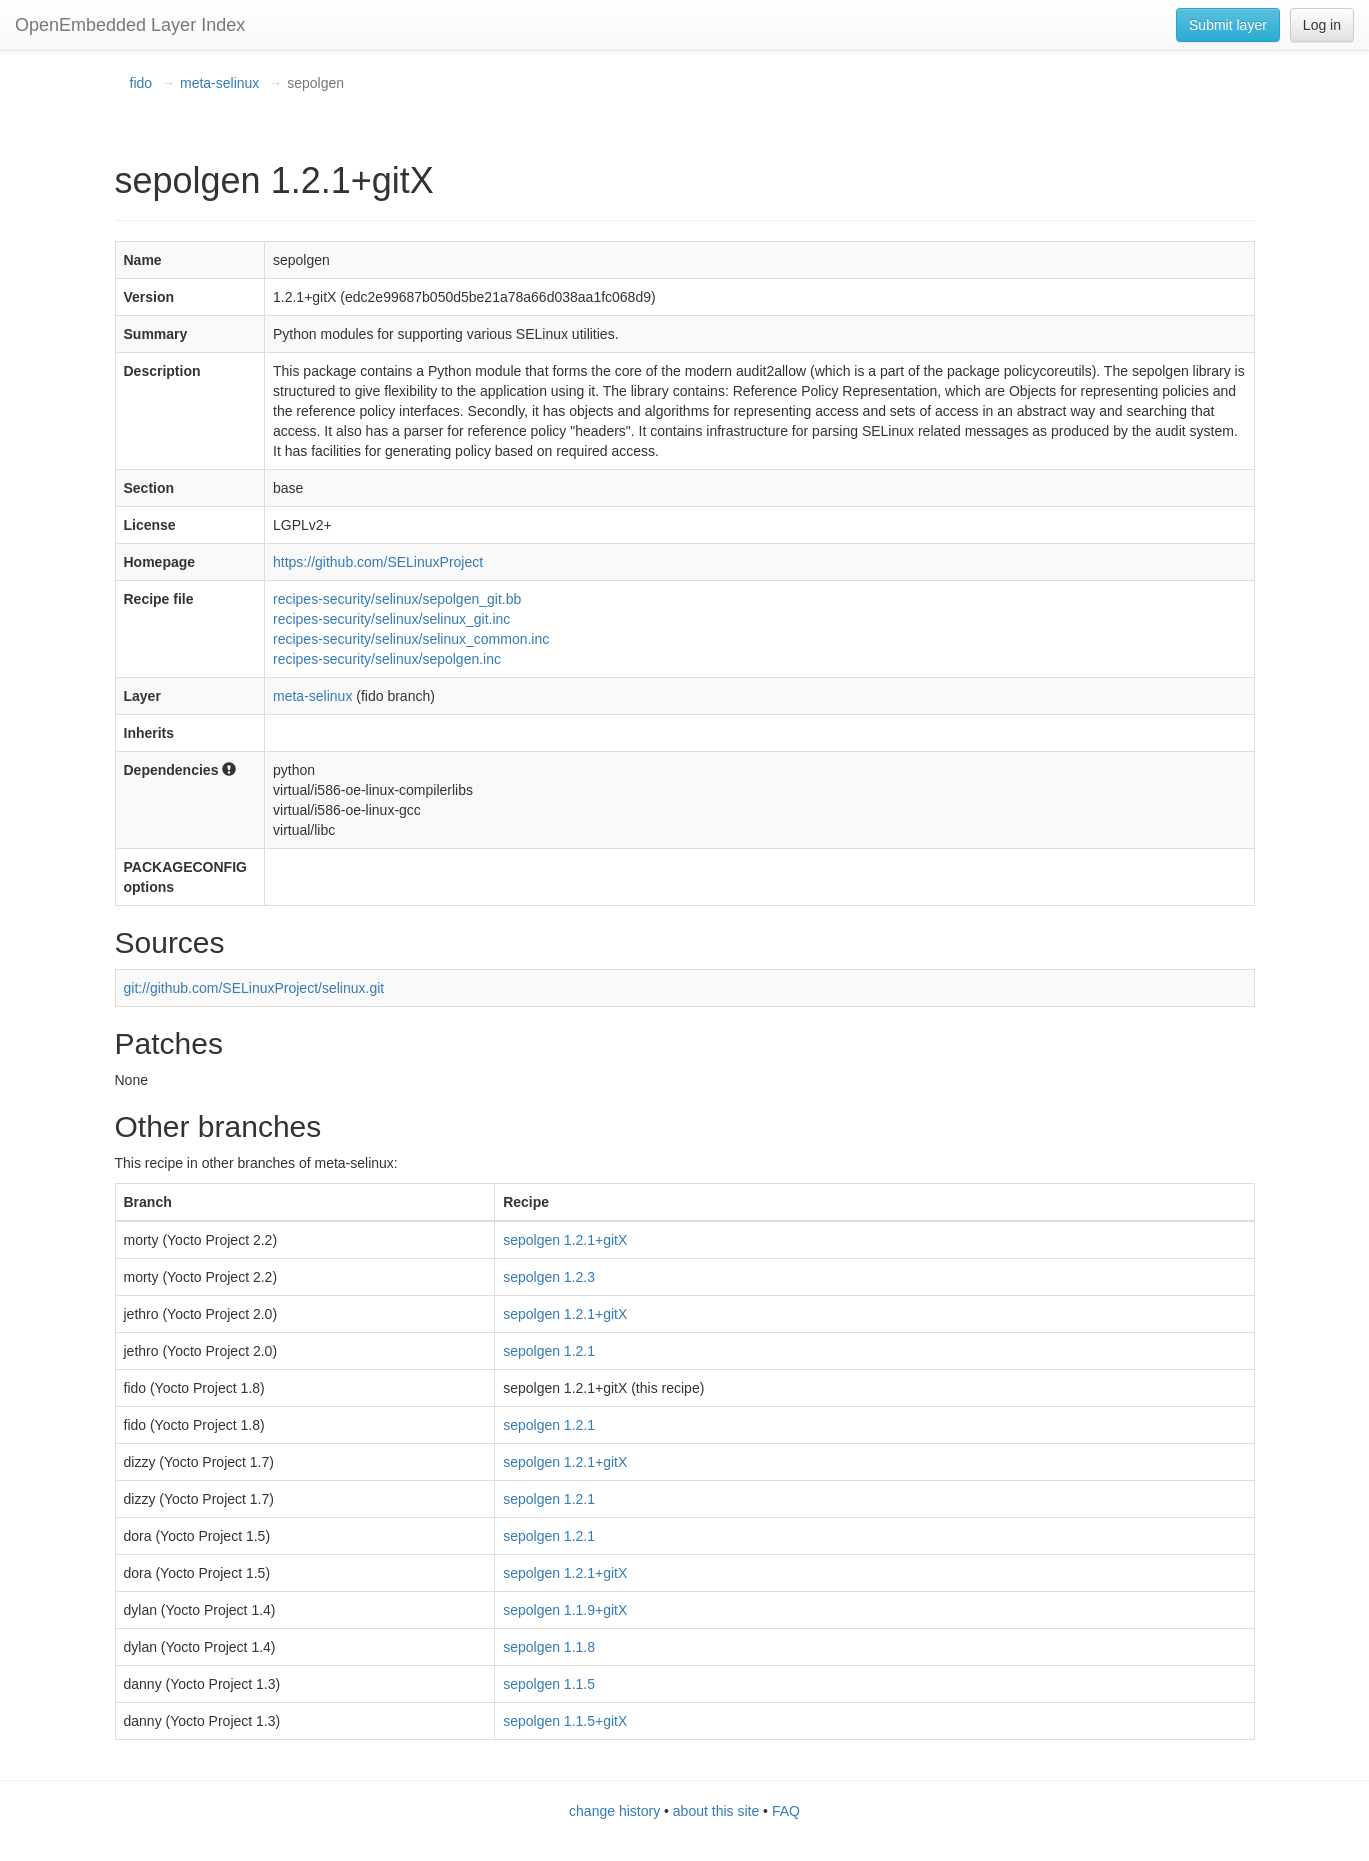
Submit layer (1228, 25)
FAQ (786, 1811)
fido (141, 83)
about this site (716, 1811)
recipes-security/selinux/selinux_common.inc (411, 639)
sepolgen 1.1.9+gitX (565, 1610)
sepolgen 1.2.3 (549, 1277)
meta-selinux (219, 83)
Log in (1322, 25)
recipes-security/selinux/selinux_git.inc (391, 619)
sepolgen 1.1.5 (549, 1684)
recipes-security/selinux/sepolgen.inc (387, 659)
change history (614, 1811)
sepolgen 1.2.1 (549, 1351)
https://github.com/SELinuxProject (378, 562)
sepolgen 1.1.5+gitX (565, 1721)
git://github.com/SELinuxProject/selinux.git (254, 988)
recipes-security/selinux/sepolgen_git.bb (397, 599)
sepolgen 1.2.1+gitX (565, 1240)
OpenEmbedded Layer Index (130, 25)
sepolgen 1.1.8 (549, 1647)
